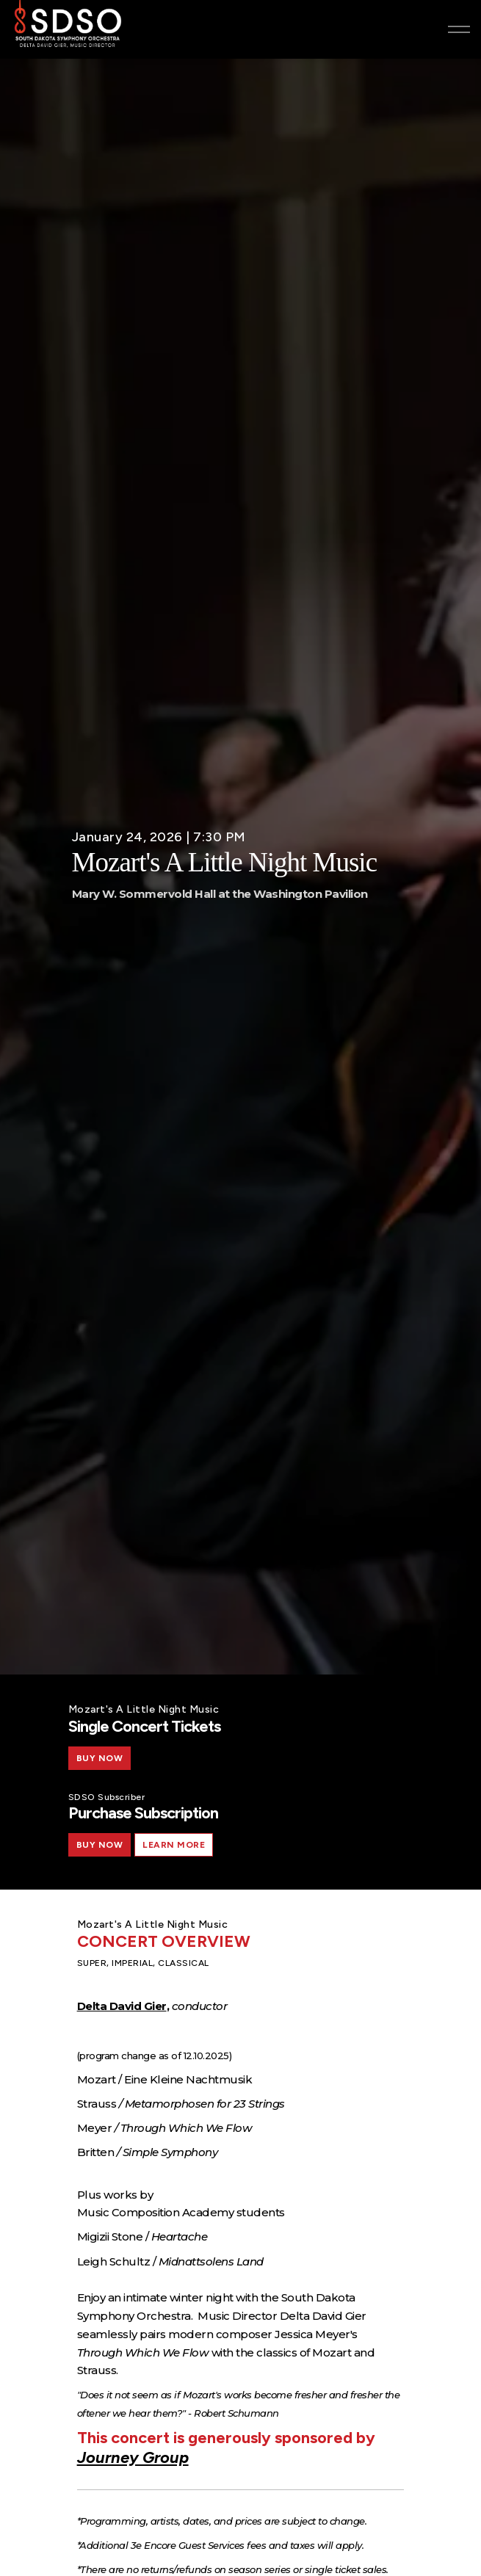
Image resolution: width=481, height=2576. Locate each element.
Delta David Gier (122, 2006)
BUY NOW (100, 1758)
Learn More (173, 1845)
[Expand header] (459, 29)
